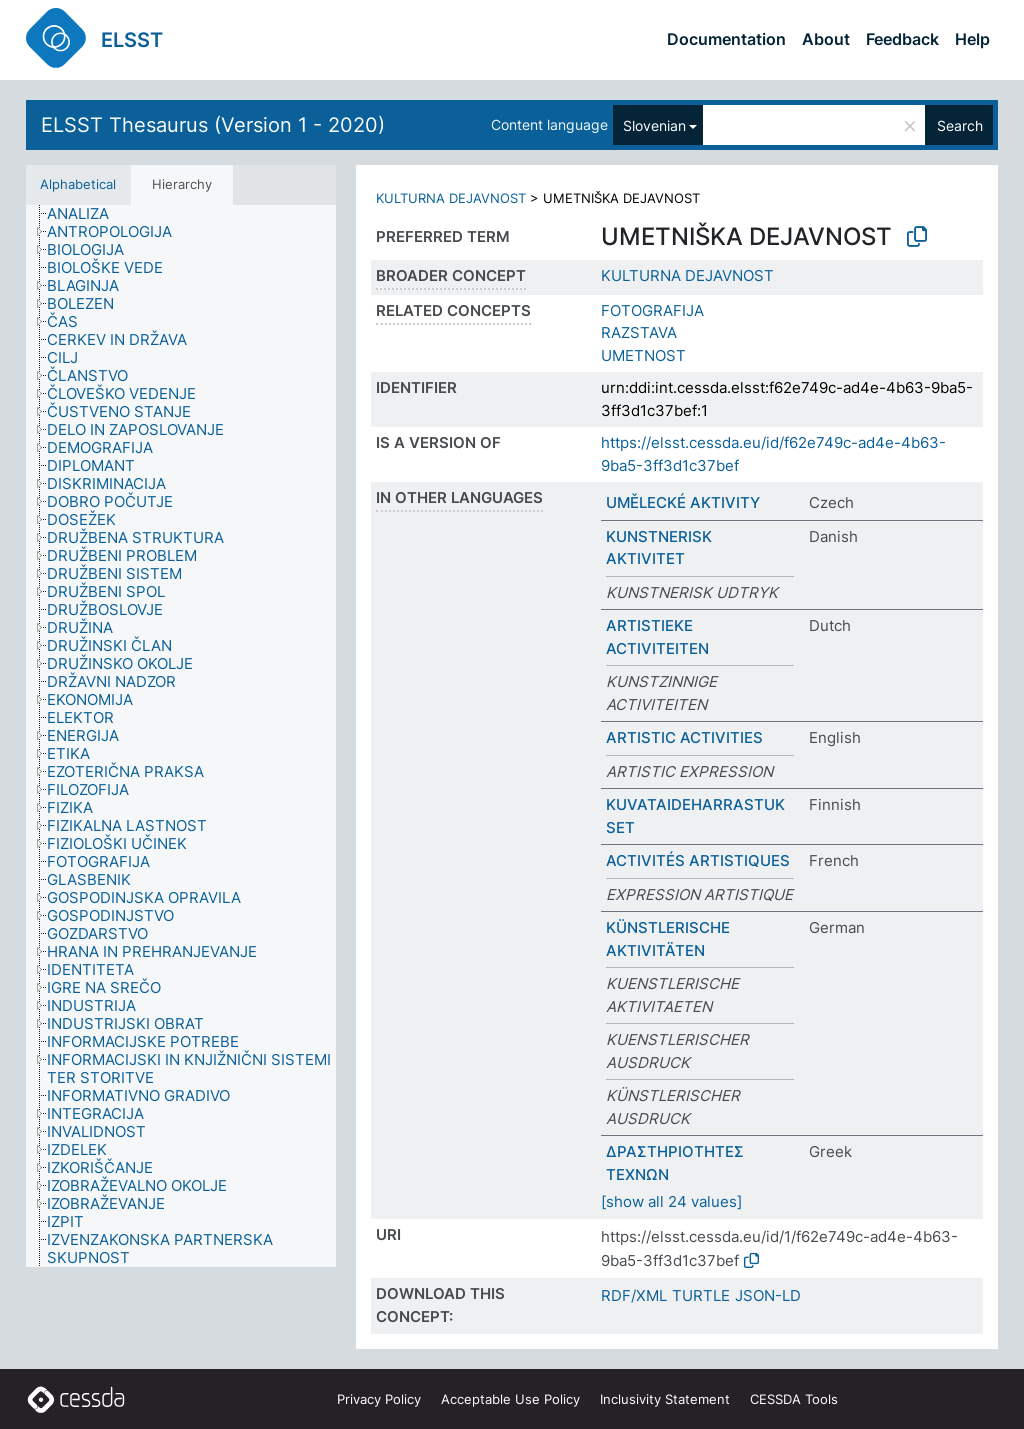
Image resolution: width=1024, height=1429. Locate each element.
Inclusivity (665, 1399)
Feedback (902, 39)
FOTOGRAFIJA (652, 310)
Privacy (379, 1399)
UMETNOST (643, 355)
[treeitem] (86, 214)
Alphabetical (78, 184)
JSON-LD (768, 1295)
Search (960, 125)
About (826, 39)
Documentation (726, 39)
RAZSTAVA (639, 332)
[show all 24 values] (671, 1201)
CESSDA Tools (794, 1399)
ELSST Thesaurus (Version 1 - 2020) (213, 125)
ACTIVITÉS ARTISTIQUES (698, 860)
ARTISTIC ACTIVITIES (684, 737)
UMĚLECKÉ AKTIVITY (683, 502)
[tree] (181, 736)
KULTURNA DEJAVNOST (451, 198)
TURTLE (701, 1295)
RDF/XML (634, 1295)
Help (972, 39)
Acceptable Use (510, 1399)
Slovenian (654, 125)
